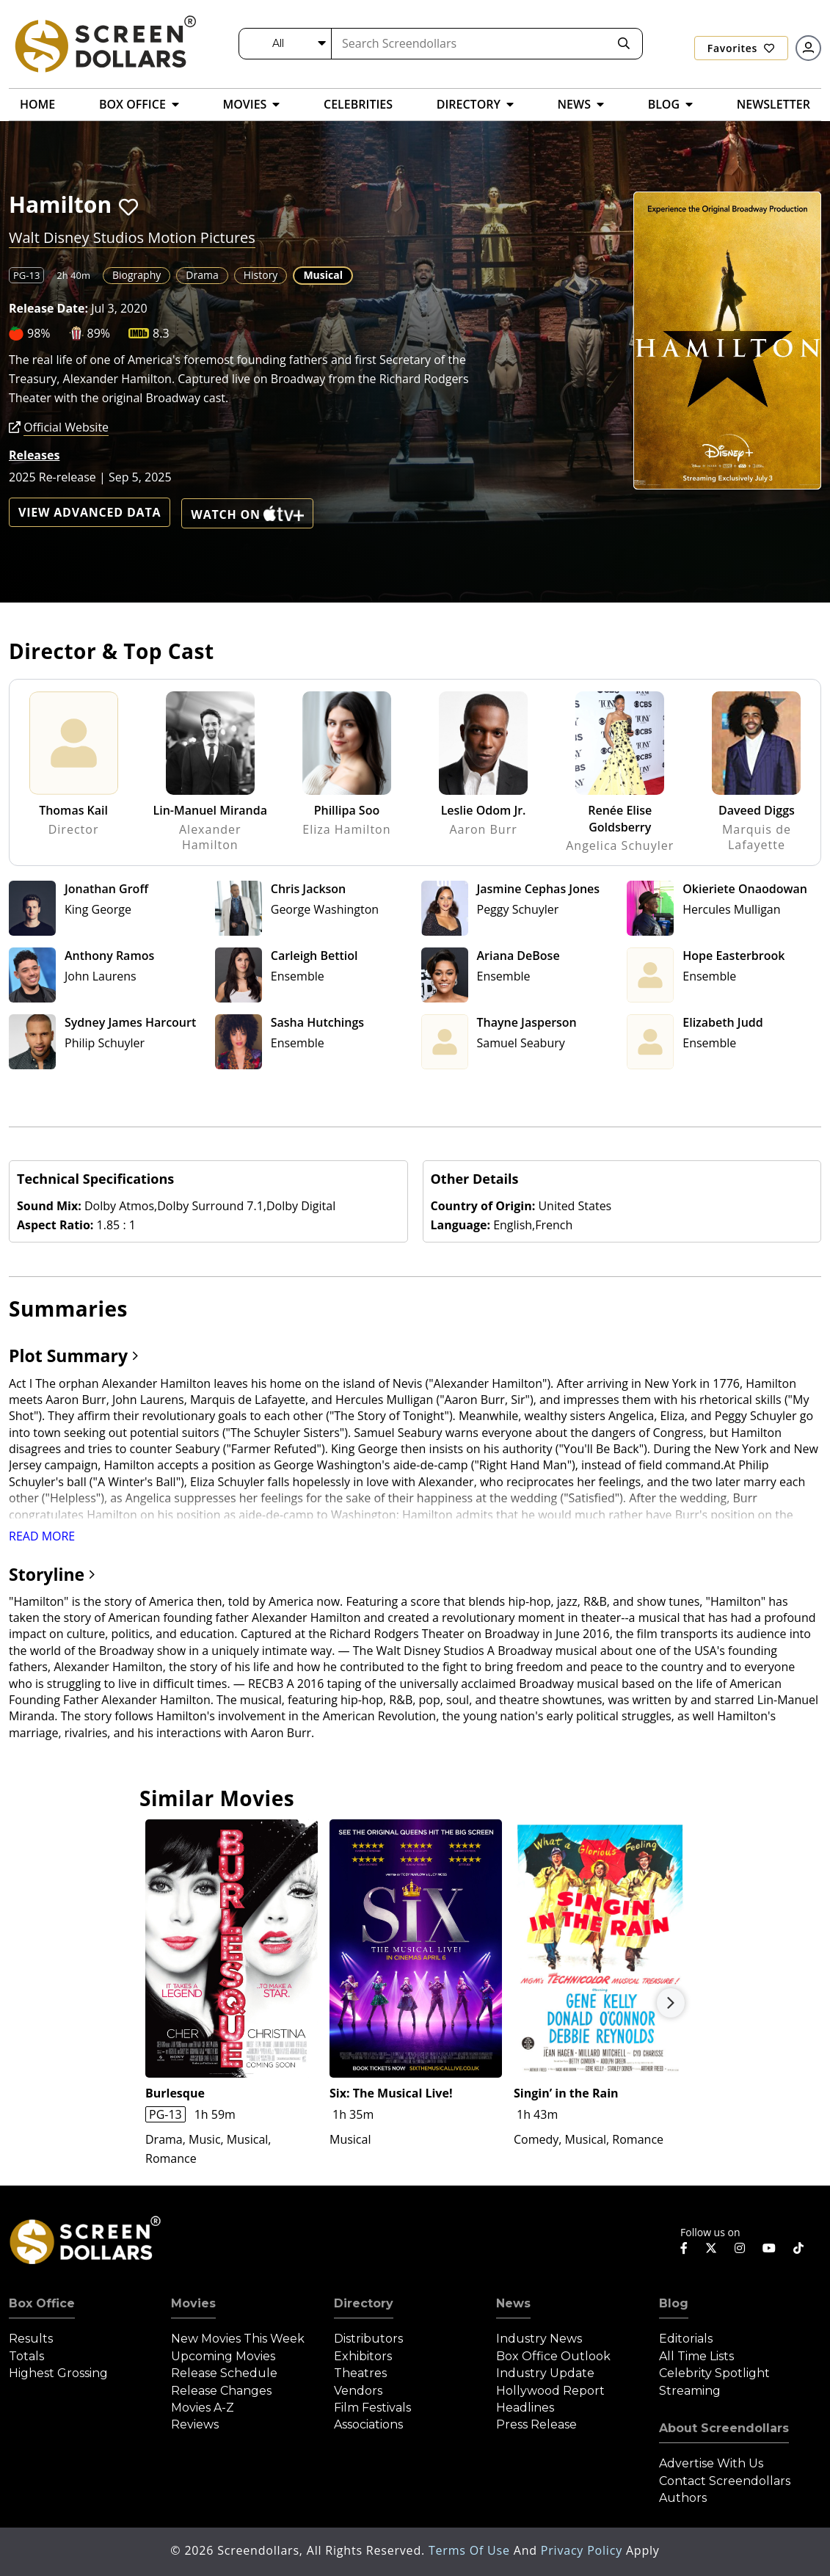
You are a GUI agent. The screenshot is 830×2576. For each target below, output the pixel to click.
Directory (363, 2303)
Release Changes (221, 2391)
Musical (323, 275)
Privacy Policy (583, 2550)
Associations (368, 2424)
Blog (673, 2303)
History (261, 275)
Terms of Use (471, 2550)
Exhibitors (363, 2356)
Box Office (42, 2303)
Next (671, 2002)
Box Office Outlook (553, 2356)
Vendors (358, 2391)
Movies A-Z (202, 2408)
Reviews (195, 2424)
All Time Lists (696, 2356)
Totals (26, 2356)
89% (99, 333)
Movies (193, 2303)
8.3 (161, 333)
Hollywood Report (550, 2391)
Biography (136, 275)
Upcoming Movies (223, 2356)
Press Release (536, 2424)
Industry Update (545, 2373)
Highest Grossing (58, 2373)
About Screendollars (724, 2428)
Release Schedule (224, 2373)
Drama (202, 275)
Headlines (525, 2408)
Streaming (690, 2391)
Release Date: (48, 308)
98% (39, 333)
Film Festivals (372, 2408)
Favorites (741, 48)
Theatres (360, 2373)
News (513, 2303)
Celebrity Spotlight (714, 2373)
